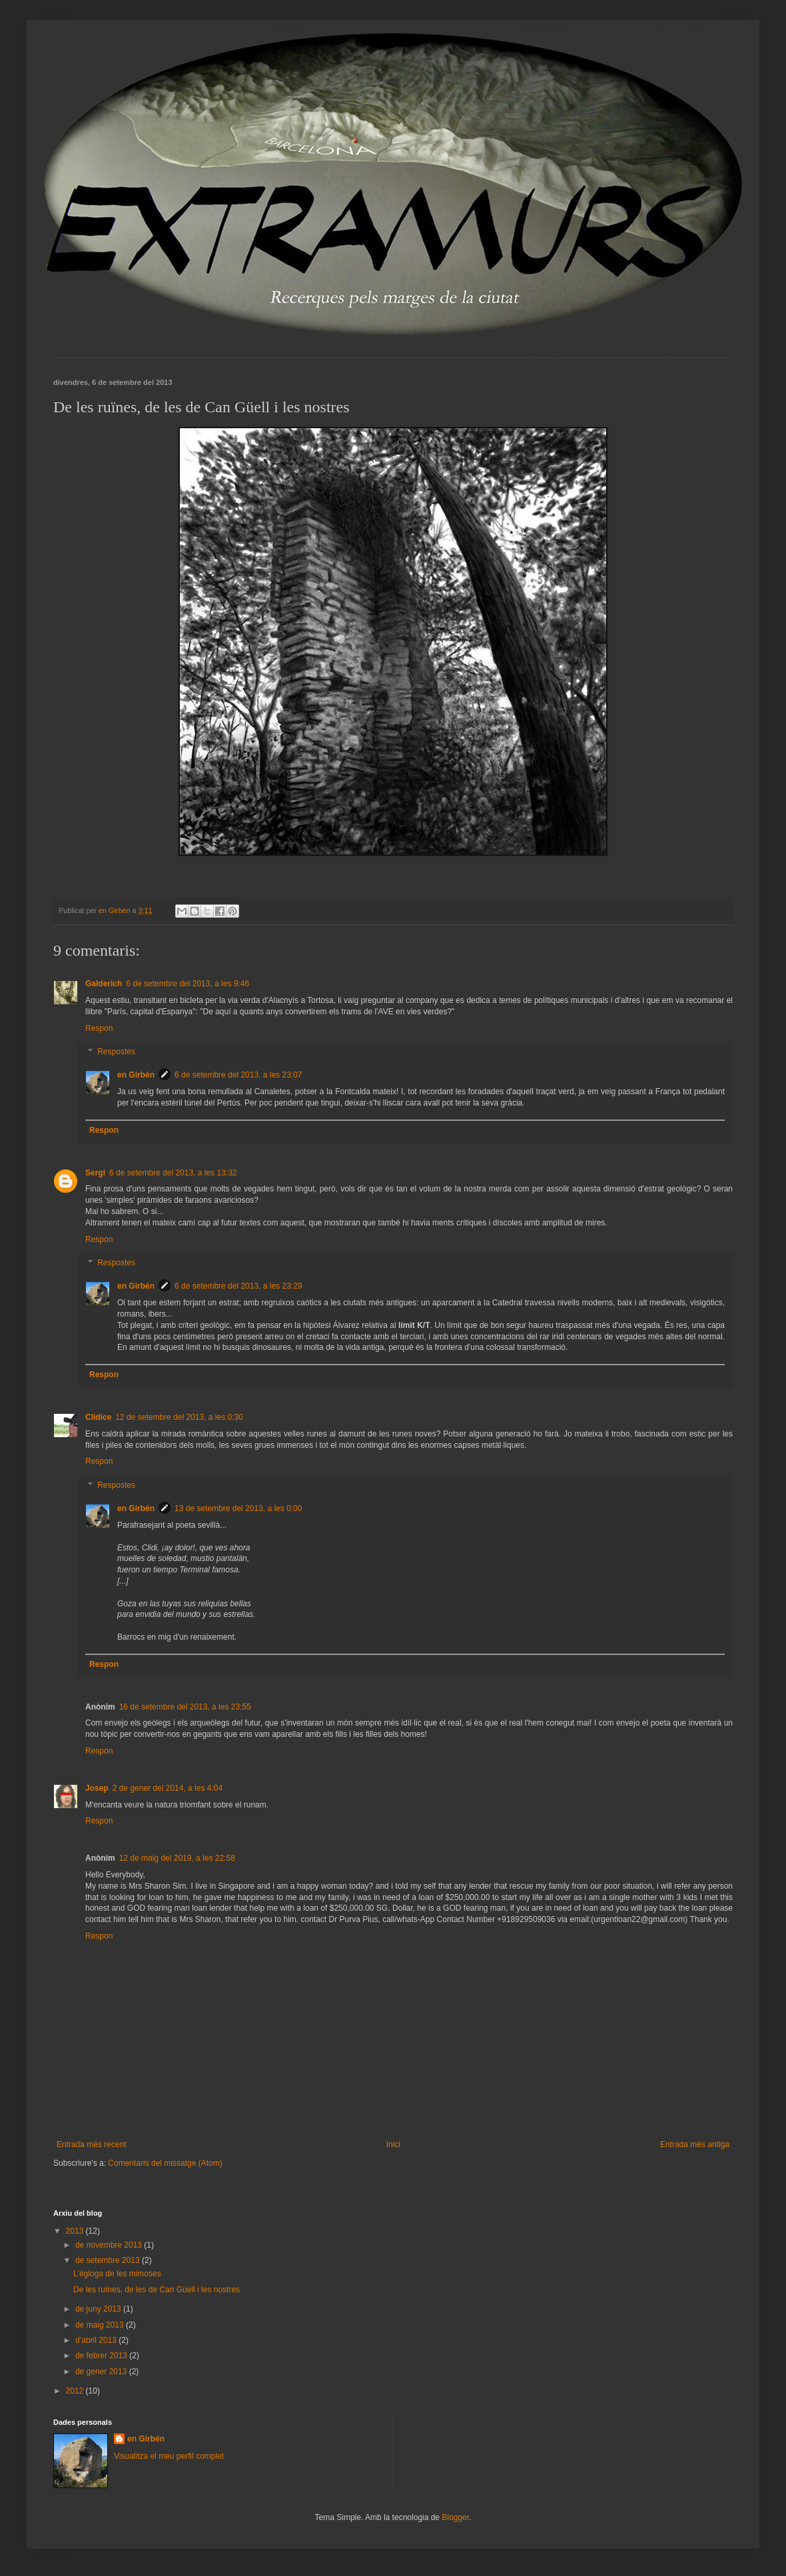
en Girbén (136, 1075)
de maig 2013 (100, 2325)
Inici (393, 2144)
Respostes (116, 1052)
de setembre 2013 (108, 2260)
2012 (76, 2391)
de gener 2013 (102, 2371)
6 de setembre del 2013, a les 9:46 (187, 983)
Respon (99, 1028)
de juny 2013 (99, 2309)
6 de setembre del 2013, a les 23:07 (238, 1075)
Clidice (98, 1417)
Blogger (455, 2517)
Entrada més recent (92, 2144)
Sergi (95, 1172)
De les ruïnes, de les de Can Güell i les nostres (156, 2289)
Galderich (103, 983)
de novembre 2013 (109, 2245)
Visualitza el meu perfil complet (169, 2456)
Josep (97, 1788)
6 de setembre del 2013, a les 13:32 (172, 1172)
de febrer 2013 (102, 2355)
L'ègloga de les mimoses (117, 2273)
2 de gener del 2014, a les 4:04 (167, 1788)
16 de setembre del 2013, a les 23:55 (185, 1707)
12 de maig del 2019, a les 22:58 (177, 1858)
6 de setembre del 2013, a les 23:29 (238, 1286)
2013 (76, 2231)
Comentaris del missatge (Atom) (165, 2163)
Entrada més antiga (694, 2144)
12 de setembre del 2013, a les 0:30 (178, 1417)
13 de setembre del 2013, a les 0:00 (238, 1508)
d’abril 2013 (97, 2340)
